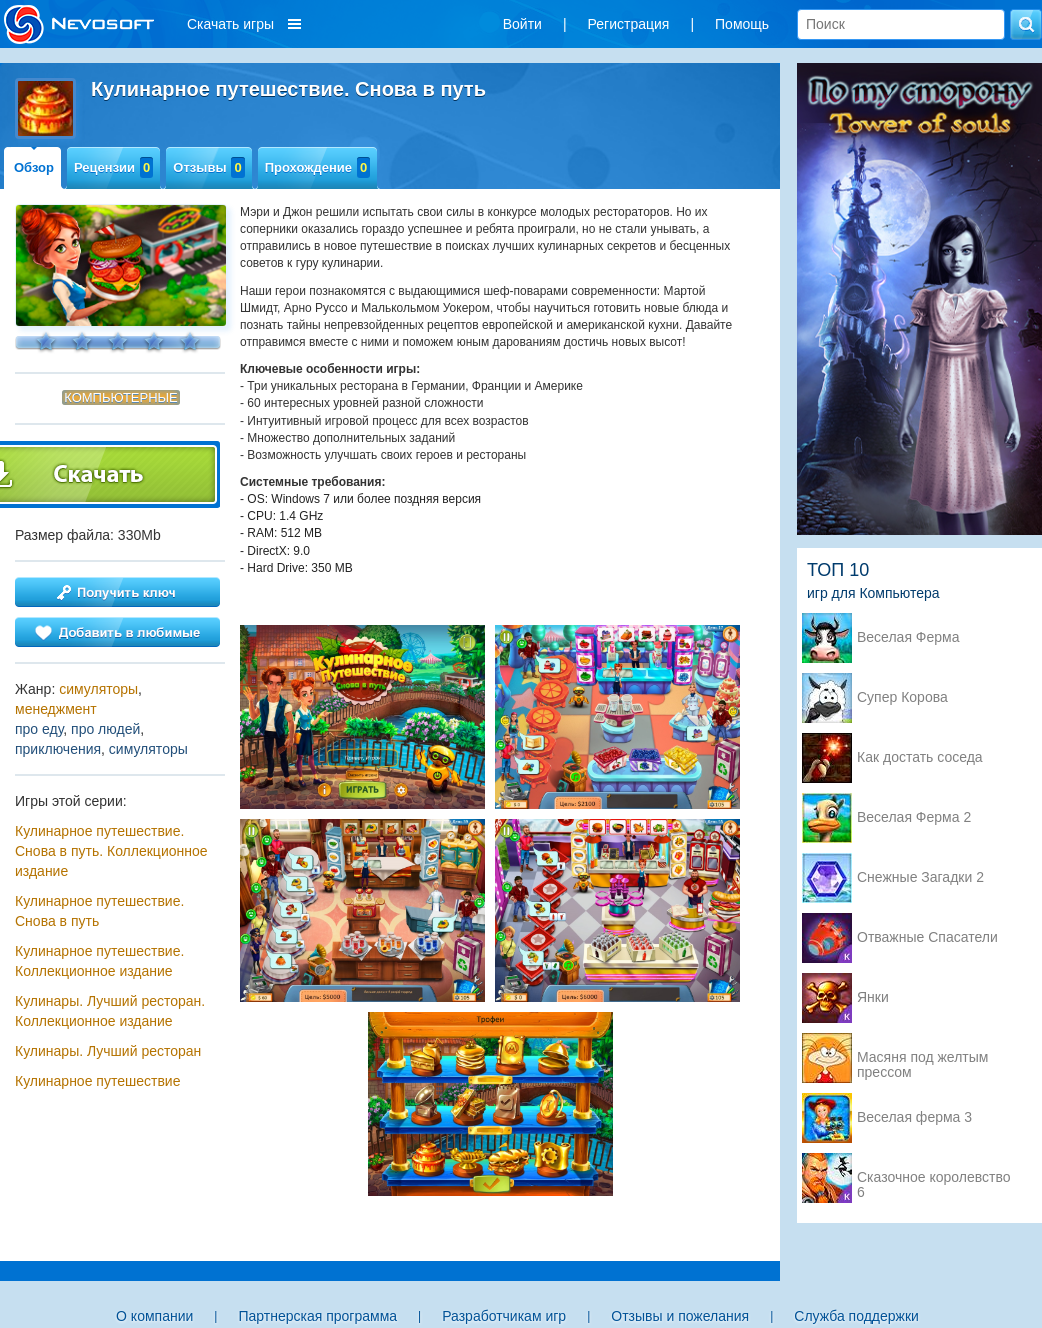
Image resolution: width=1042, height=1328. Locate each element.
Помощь (742, 24)
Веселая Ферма (908, 637)
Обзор (34, 167)
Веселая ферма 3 (914, 1117)
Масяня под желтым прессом (922, 1059)
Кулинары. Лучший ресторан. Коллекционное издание (110, 1011)
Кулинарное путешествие (97, 1081)
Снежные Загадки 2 (920, 877)
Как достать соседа (920, 757)
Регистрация (629, 24)
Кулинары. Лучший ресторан (108, 1051)
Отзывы (208, 167)
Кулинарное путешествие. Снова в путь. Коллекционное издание (111, 851)
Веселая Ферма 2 (914, 817)
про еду (39, 729)
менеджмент (56, 709)
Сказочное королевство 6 (933, 1179)
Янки (873, 997)
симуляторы (98, 689)
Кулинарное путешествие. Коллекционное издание (99, 961)
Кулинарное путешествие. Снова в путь (99, 911)
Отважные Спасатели (927, 937)
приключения (58, 749)
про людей (105, 729)
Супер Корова (902, 697)
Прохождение (318, 167)
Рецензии (113, 167)
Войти (522, 24)
